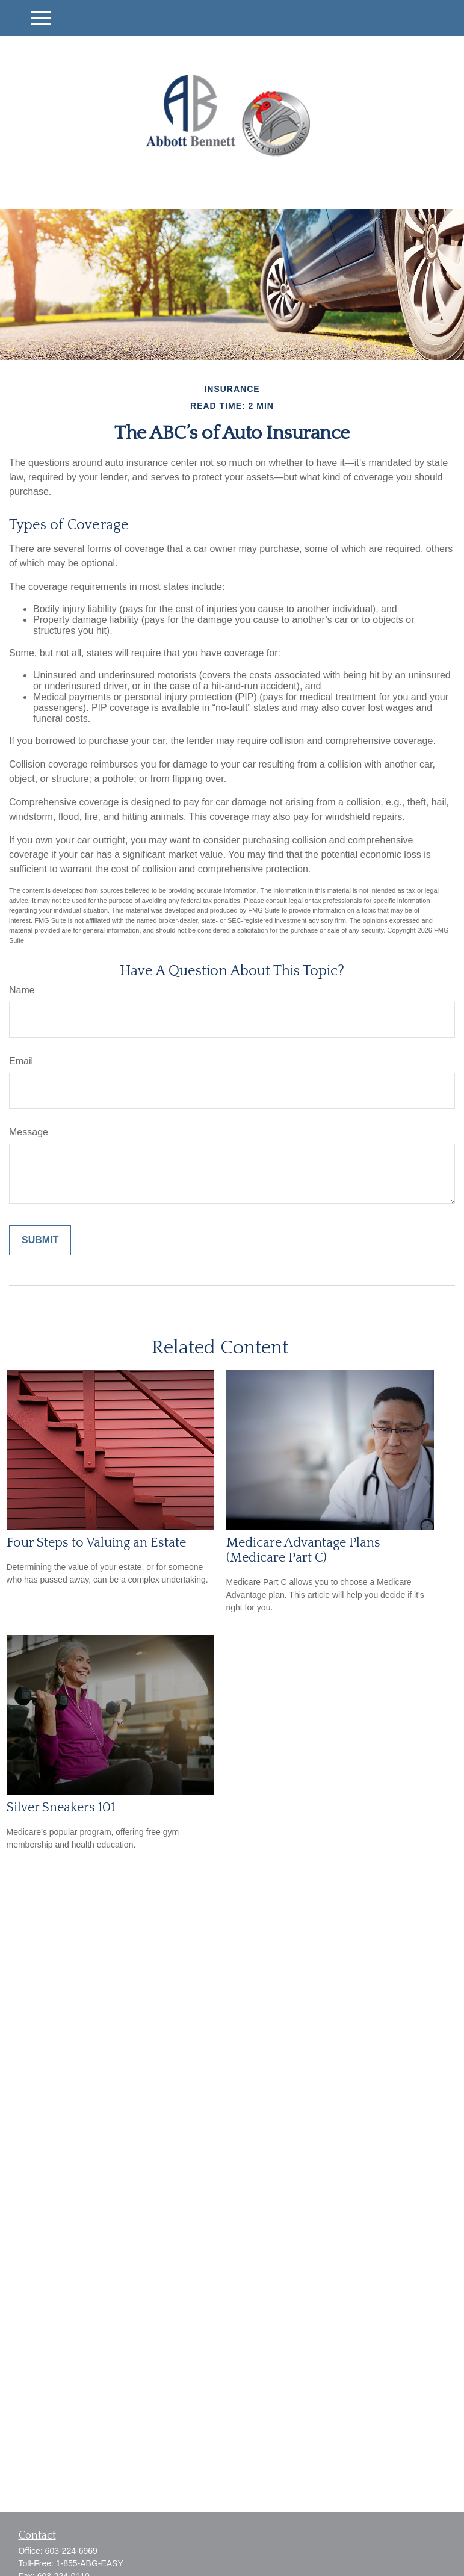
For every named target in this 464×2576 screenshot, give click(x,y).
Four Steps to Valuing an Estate (96, 1542)
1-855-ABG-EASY (89, 2563)
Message (28, 1132)
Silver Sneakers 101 (61, 1807)
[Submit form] (40, 1240)
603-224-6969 (71, 2551)
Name (22, 990)
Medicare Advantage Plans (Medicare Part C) (303, 1550)
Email (21, 1061)
